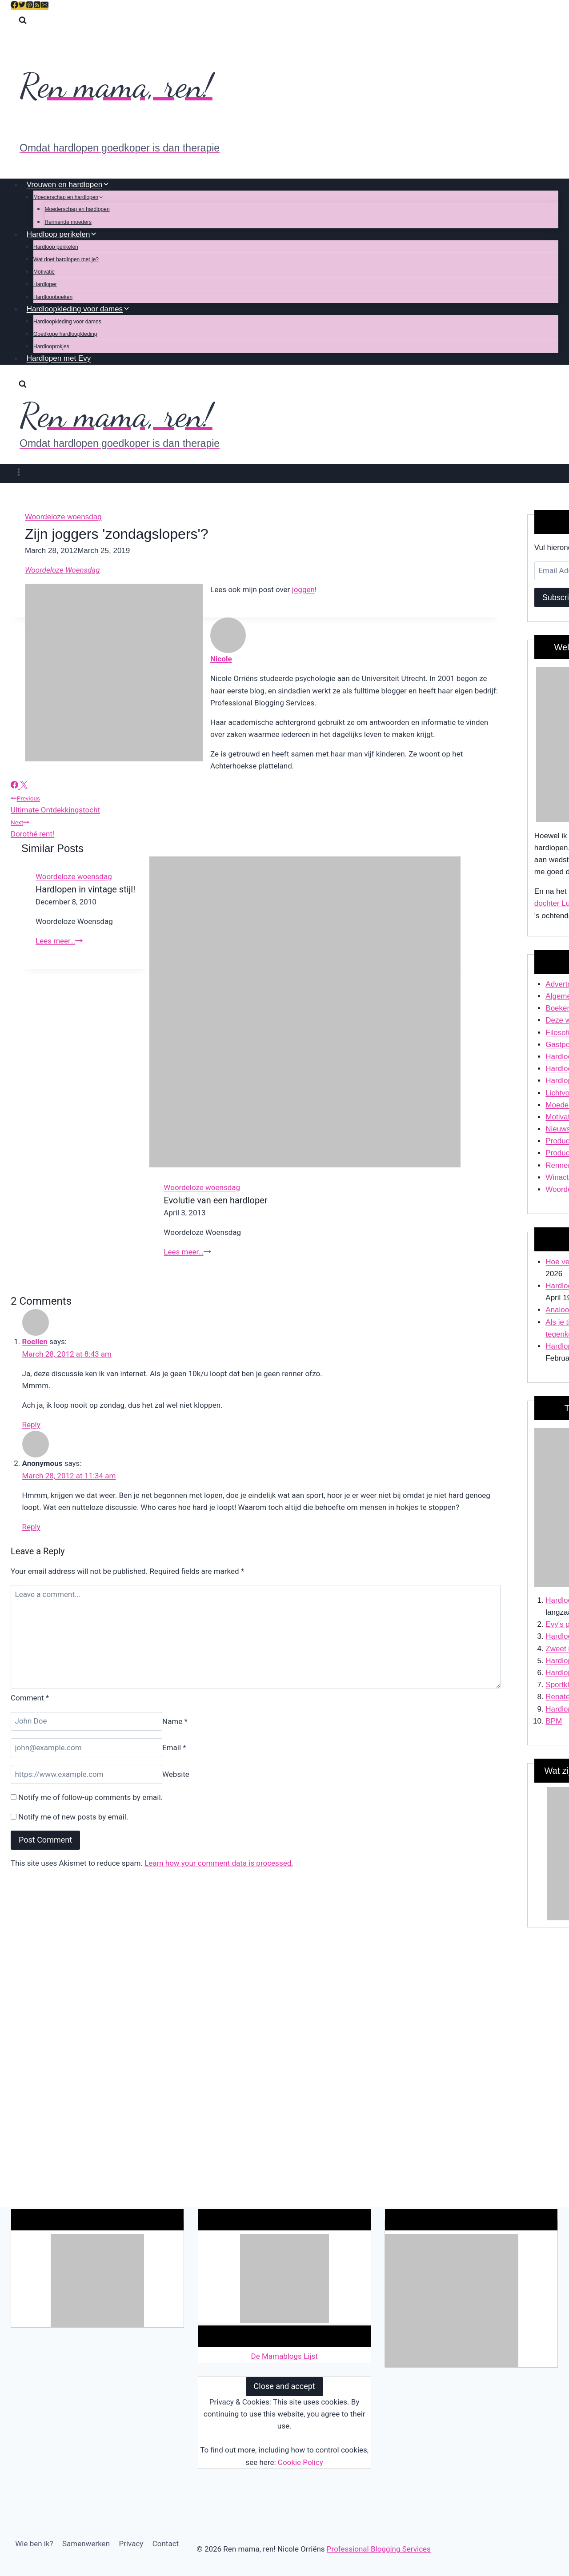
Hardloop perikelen (55, 247)
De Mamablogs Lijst (284, 2356)
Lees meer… (59, 940)
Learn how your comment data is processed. (218, 1863)
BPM (553, 1721)
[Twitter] (22, 5)
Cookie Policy (300, 2462)
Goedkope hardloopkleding (65, 334)
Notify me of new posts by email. (73, 1816)
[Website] (86, 1774)
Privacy (131, 2543)
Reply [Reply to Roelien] (31, 1424)
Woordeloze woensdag (63, 517)
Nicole (221, 658)
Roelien (35, 1341)
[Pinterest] (29, 5)
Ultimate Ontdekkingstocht (256, 803)
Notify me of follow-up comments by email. (90, 1797)
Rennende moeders (68, 222)
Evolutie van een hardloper (215, 1200)
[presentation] (305, 1011)
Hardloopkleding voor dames (67, 322)
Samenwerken (86, 2543)
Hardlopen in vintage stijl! (85, 889)
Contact (165, 2543)
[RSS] (37, 5)
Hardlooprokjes (51, 346)
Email (174, 1747)
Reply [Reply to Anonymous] (31, 1526)
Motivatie (44, 272)
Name (175, 1720)
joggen (303, 589)
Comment (30, 1697)
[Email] (44, 5)
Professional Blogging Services (379, 2548)
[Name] (86, 1721)
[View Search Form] (23, 21)
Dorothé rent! (256, 827)
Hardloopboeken (52, 297)
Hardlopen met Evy (59, 358)
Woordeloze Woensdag (62, 569)
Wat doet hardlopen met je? (66, 259)
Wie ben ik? (34, 2543)
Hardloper (45, 284)
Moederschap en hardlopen (77, 209)
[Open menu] (19, 473)
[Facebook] (14, 5)
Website (175, 1774)
